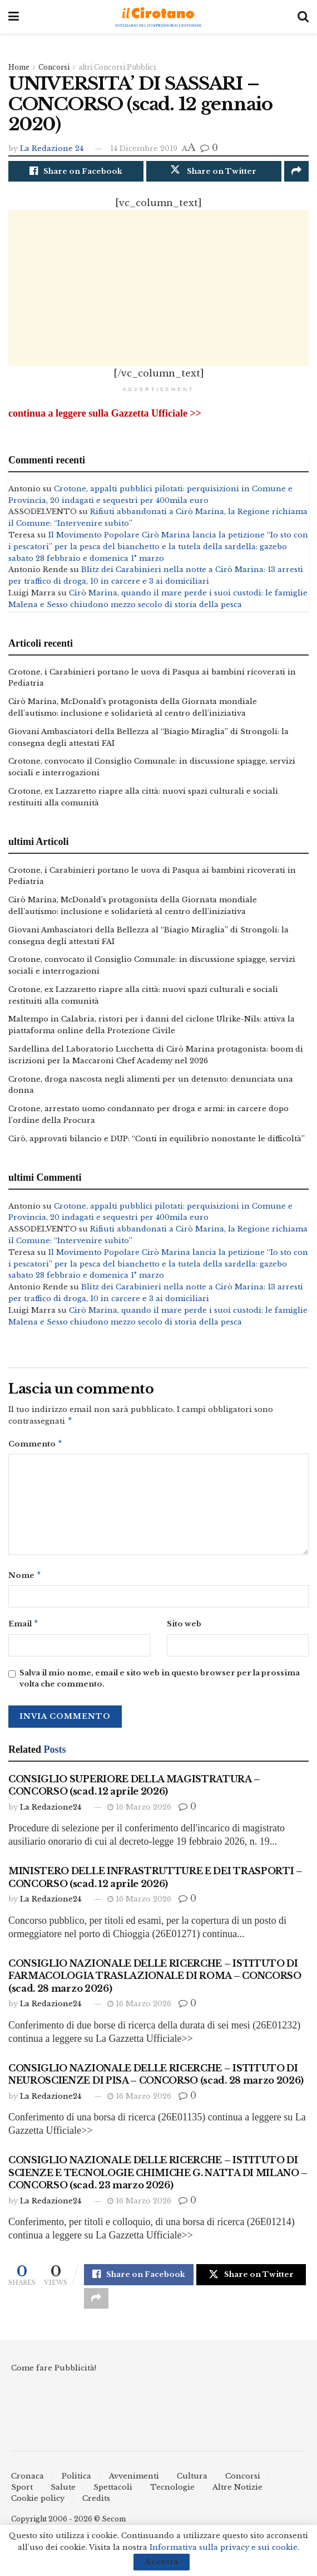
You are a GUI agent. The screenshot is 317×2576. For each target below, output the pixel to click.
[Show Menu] (13, 16)
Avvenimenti (134, 2485)
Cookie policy (38, 2507)
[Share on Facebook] (75, 171)
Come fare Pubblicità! (53, 2376)
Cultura (192, 2485)
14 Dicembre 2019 (143, 148)
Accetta (162, 2562)
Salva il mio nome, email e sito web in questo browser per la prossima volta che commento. (159, 1686)
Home (18, 67)
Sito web (184, 1630)
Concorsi (54, 67)
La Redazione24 (50, 1815)
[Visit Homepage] (158, 17)
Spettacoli (112, 2496)
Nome (25, 1581)
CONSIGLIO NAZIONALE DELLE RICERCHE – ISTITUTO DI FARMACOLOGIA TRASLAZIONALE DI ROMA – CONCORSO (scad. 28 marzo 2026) (154, 1984)
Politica (76, 2485)
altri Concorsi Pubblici (117, 67)
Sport (22, 2496)
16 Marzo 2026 (139, 1815)
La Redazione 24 (51, 148)
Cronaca (27, 2485)
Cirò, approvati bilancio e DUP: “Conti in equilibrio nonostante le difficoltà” (156, 1142)
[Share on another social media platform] (296, 171)
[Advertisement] (158, 288)
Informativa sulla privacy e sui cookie (224, 2547)
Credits (96, 2507)
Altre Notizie (237, 2496)
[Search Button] (303, 16)
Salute (63, 2496)
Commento (35, 1449)
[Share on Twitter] (213, 171)
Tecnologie (172, 2496)
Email (23, 1631)
